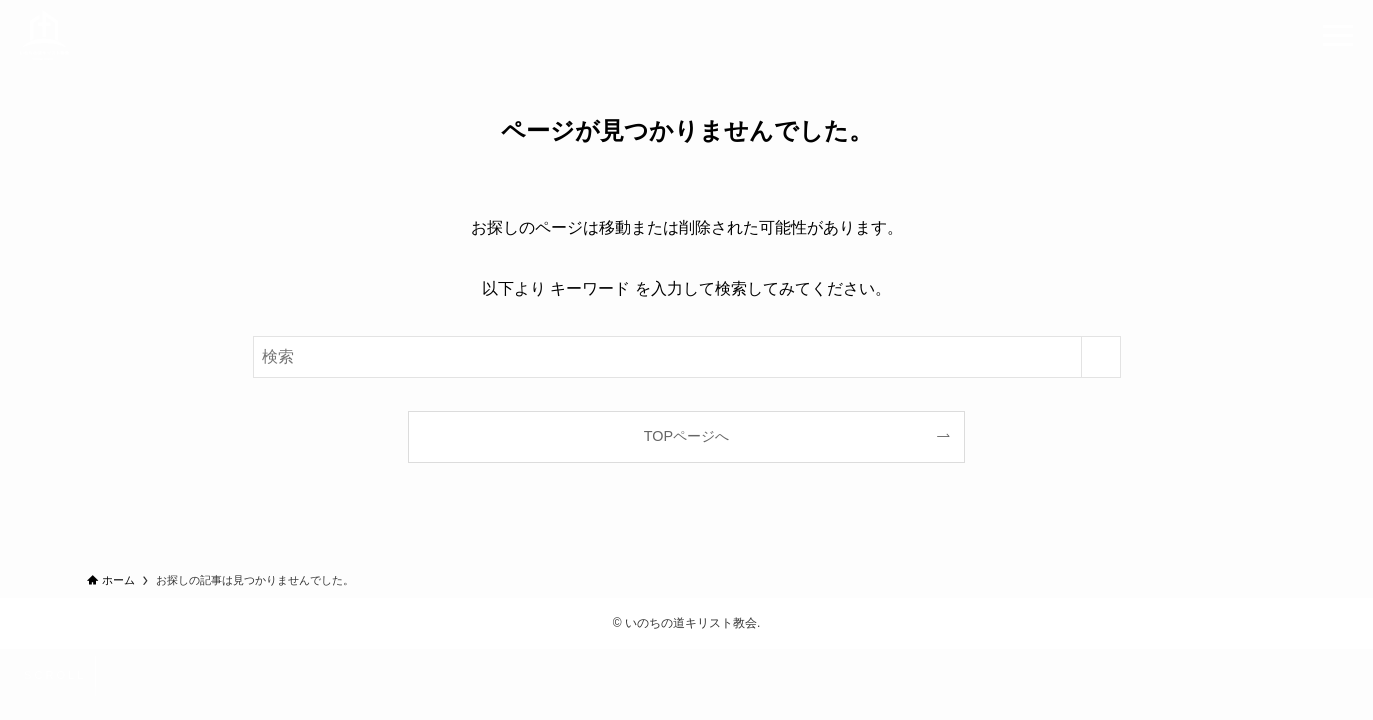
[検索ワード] (687, 357)
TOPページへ (686, 436)
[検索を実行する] (1101, 357)
